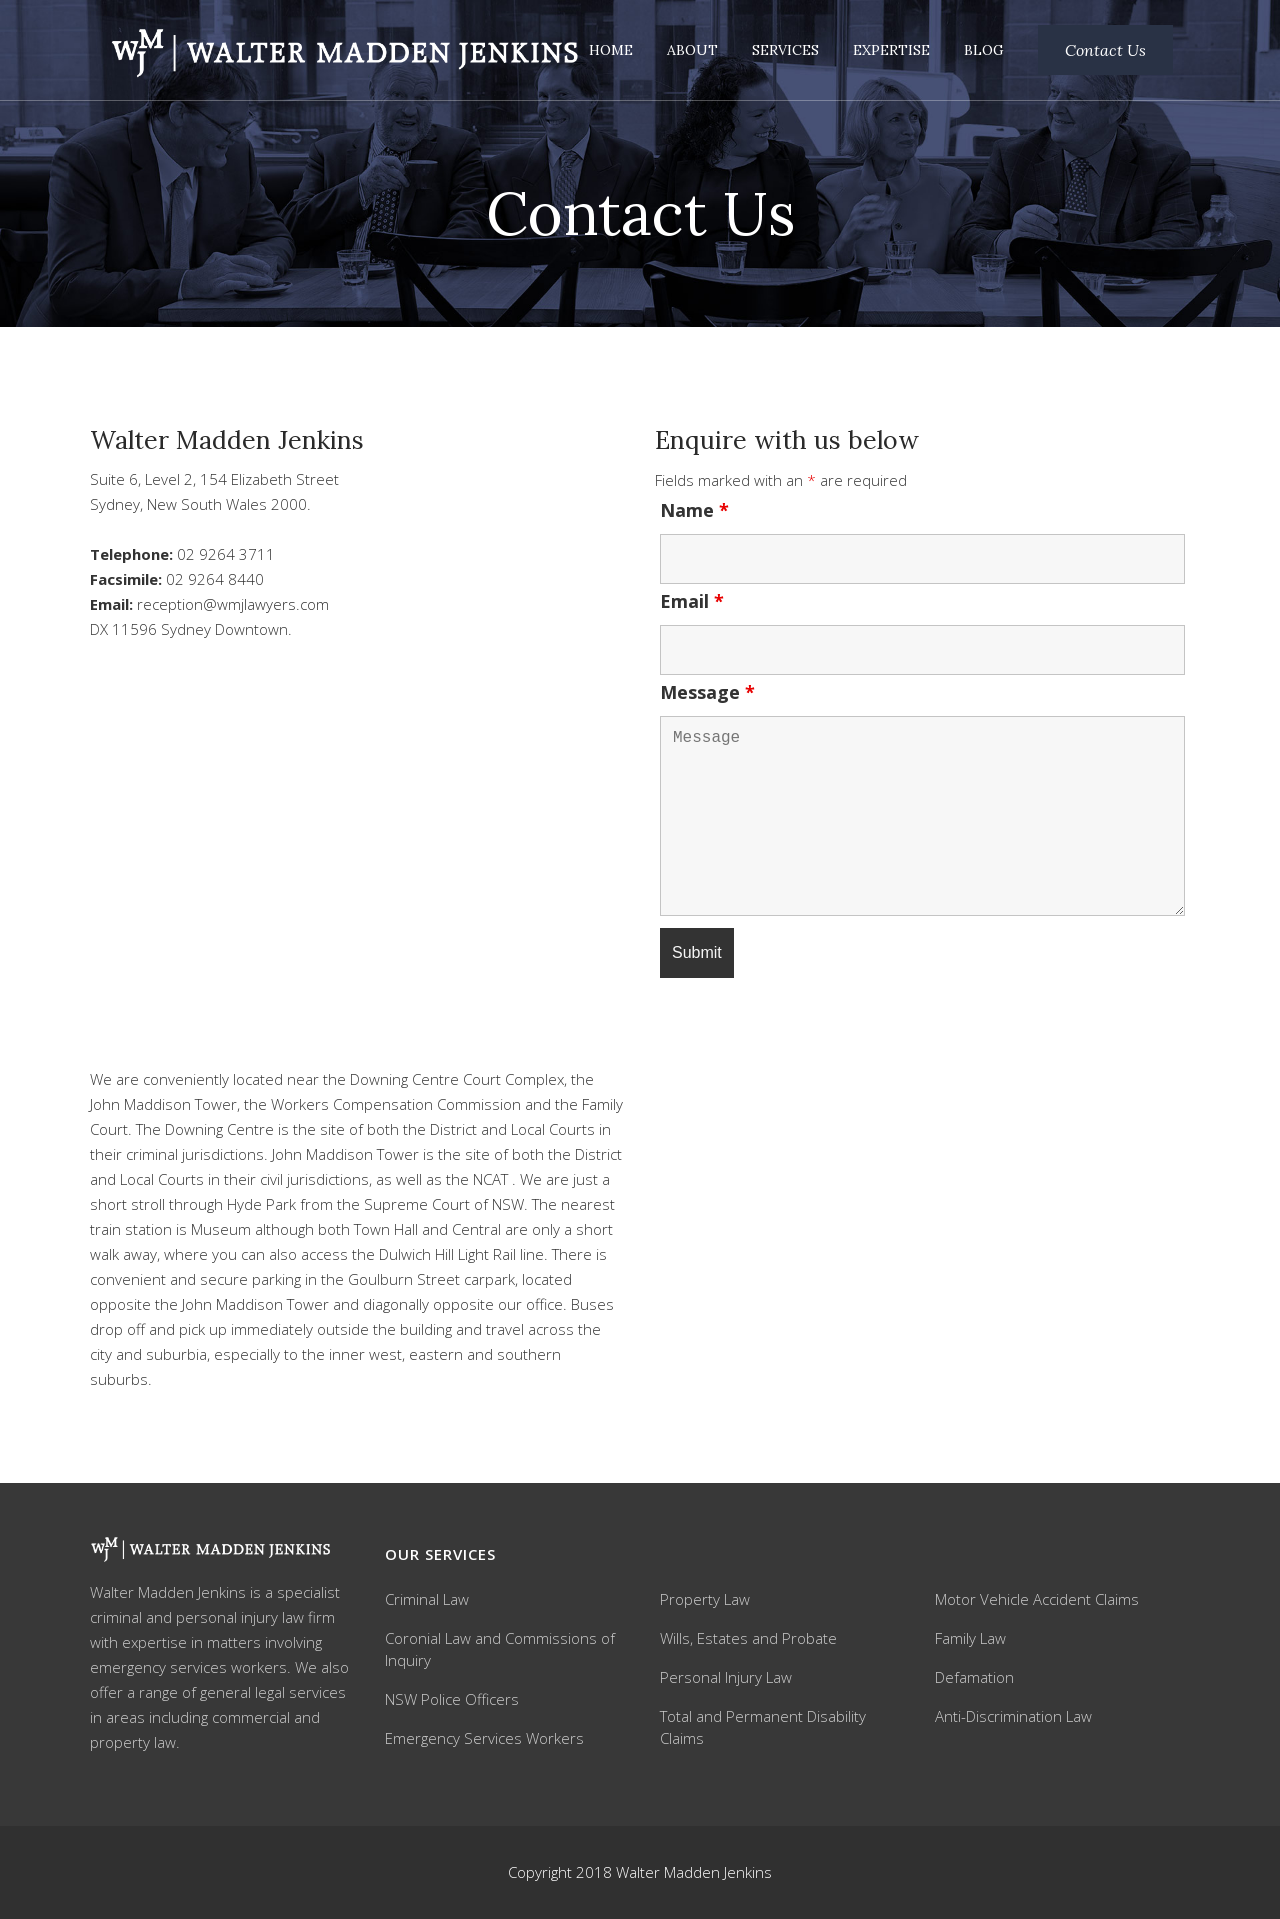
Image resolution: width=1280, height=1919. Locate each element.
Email (692, 601)
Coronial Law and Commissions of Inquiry (500, 1649)
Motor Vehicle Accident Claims (1037, 1599)
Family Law (970, 1638)
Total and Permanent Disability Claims (763, 1727)
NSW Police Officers (452, 1699)
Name (694, 510)
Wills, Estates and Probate (748, 1638)
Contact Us (1105, 50)
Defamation (974, 1677)
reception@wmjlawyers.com (233, 604)
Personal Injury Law (726, 1677)
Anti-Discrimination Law (1013, 1716)
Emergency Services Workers (484, 1738)
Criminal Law (427, 1599)
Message (707, 692)
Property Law (705, 1599)
